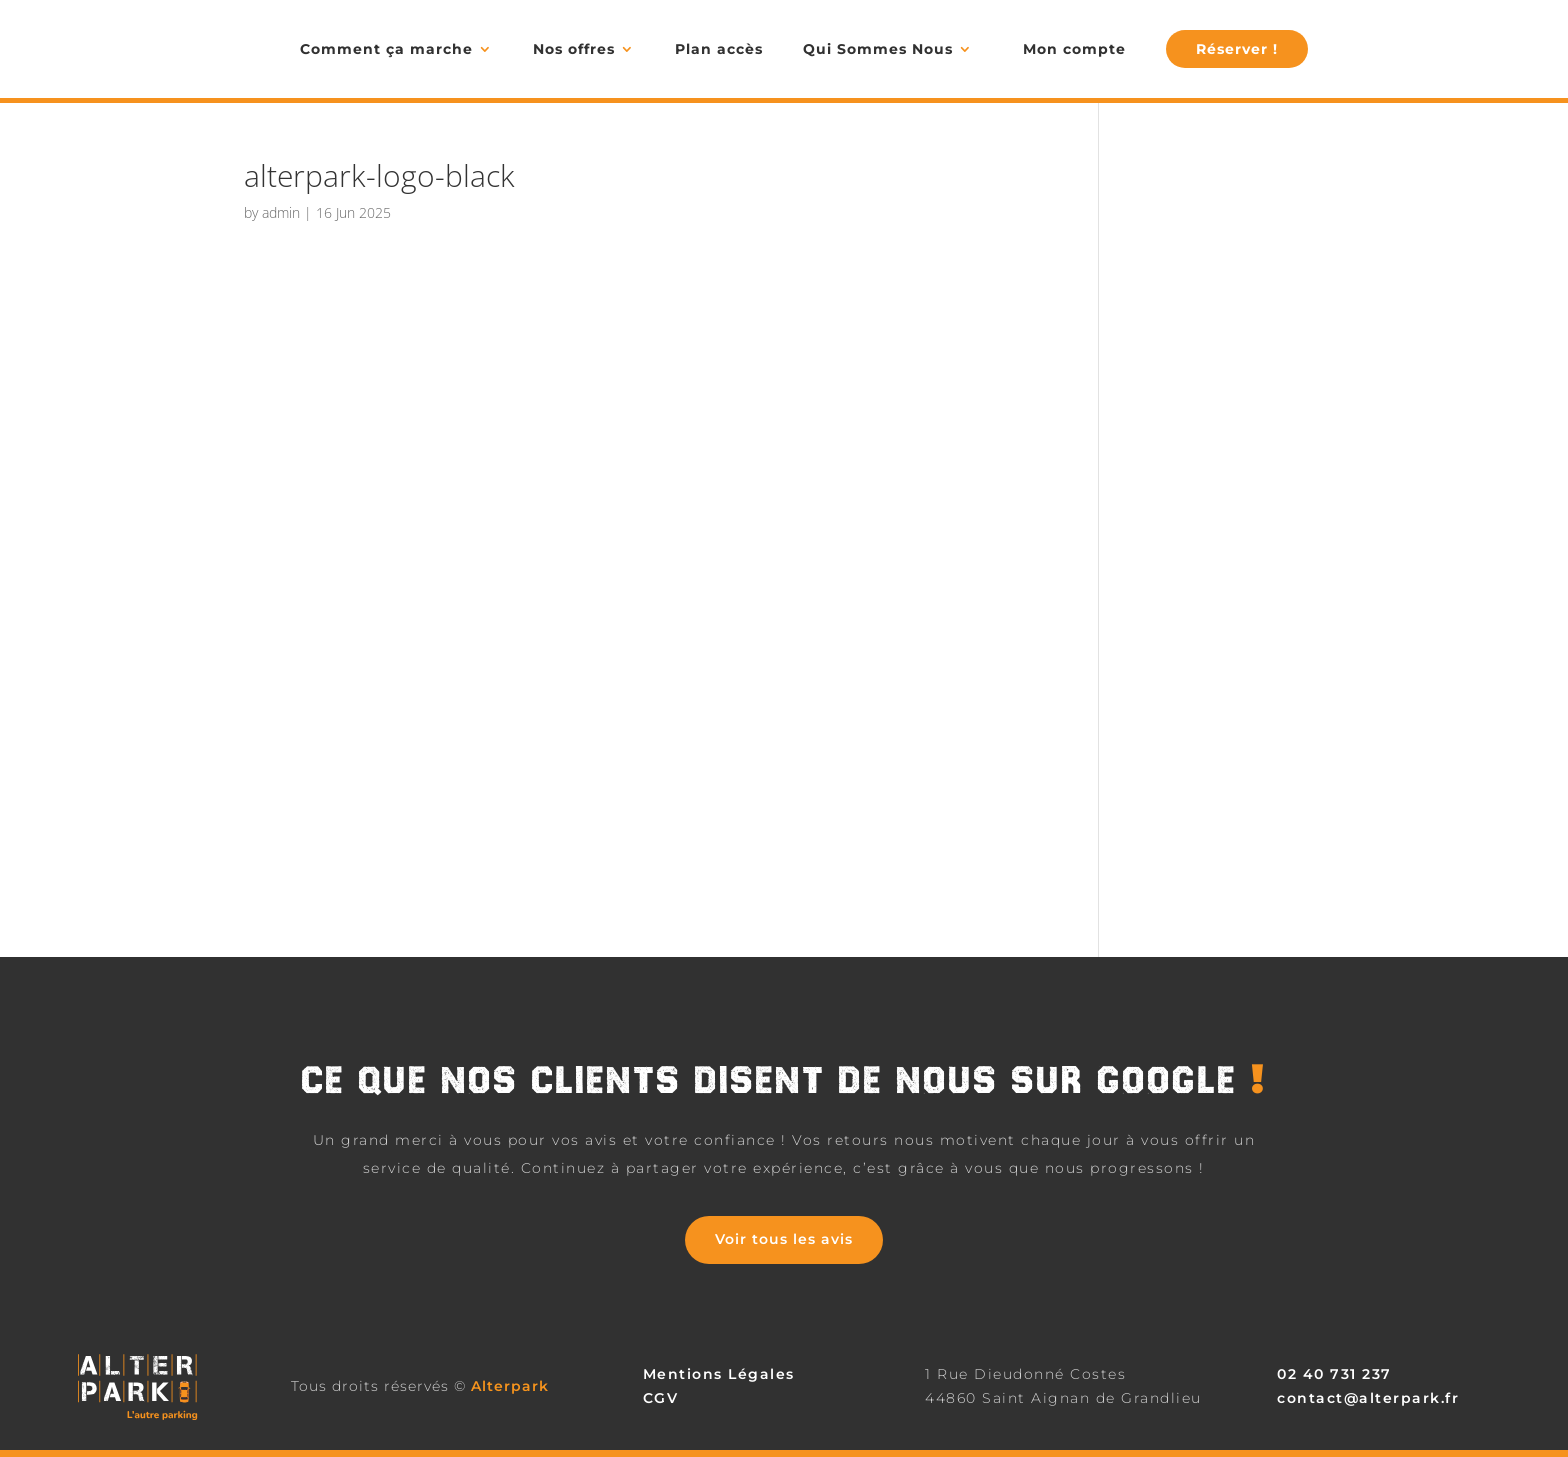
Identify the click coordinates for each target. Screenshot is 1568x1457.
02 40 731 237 (1334, 1374)
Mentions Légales (719, 1374)
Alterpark (510, 1386)
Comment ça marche (386, 49)
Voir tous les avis (784, 1239)
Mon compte (1074, 49)
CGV (661, 1398)
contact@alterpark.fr (1368, 1398)
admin (281, 212)
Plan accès (719, 49)
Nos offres (574, 49)
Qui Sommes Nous (878, 49)
